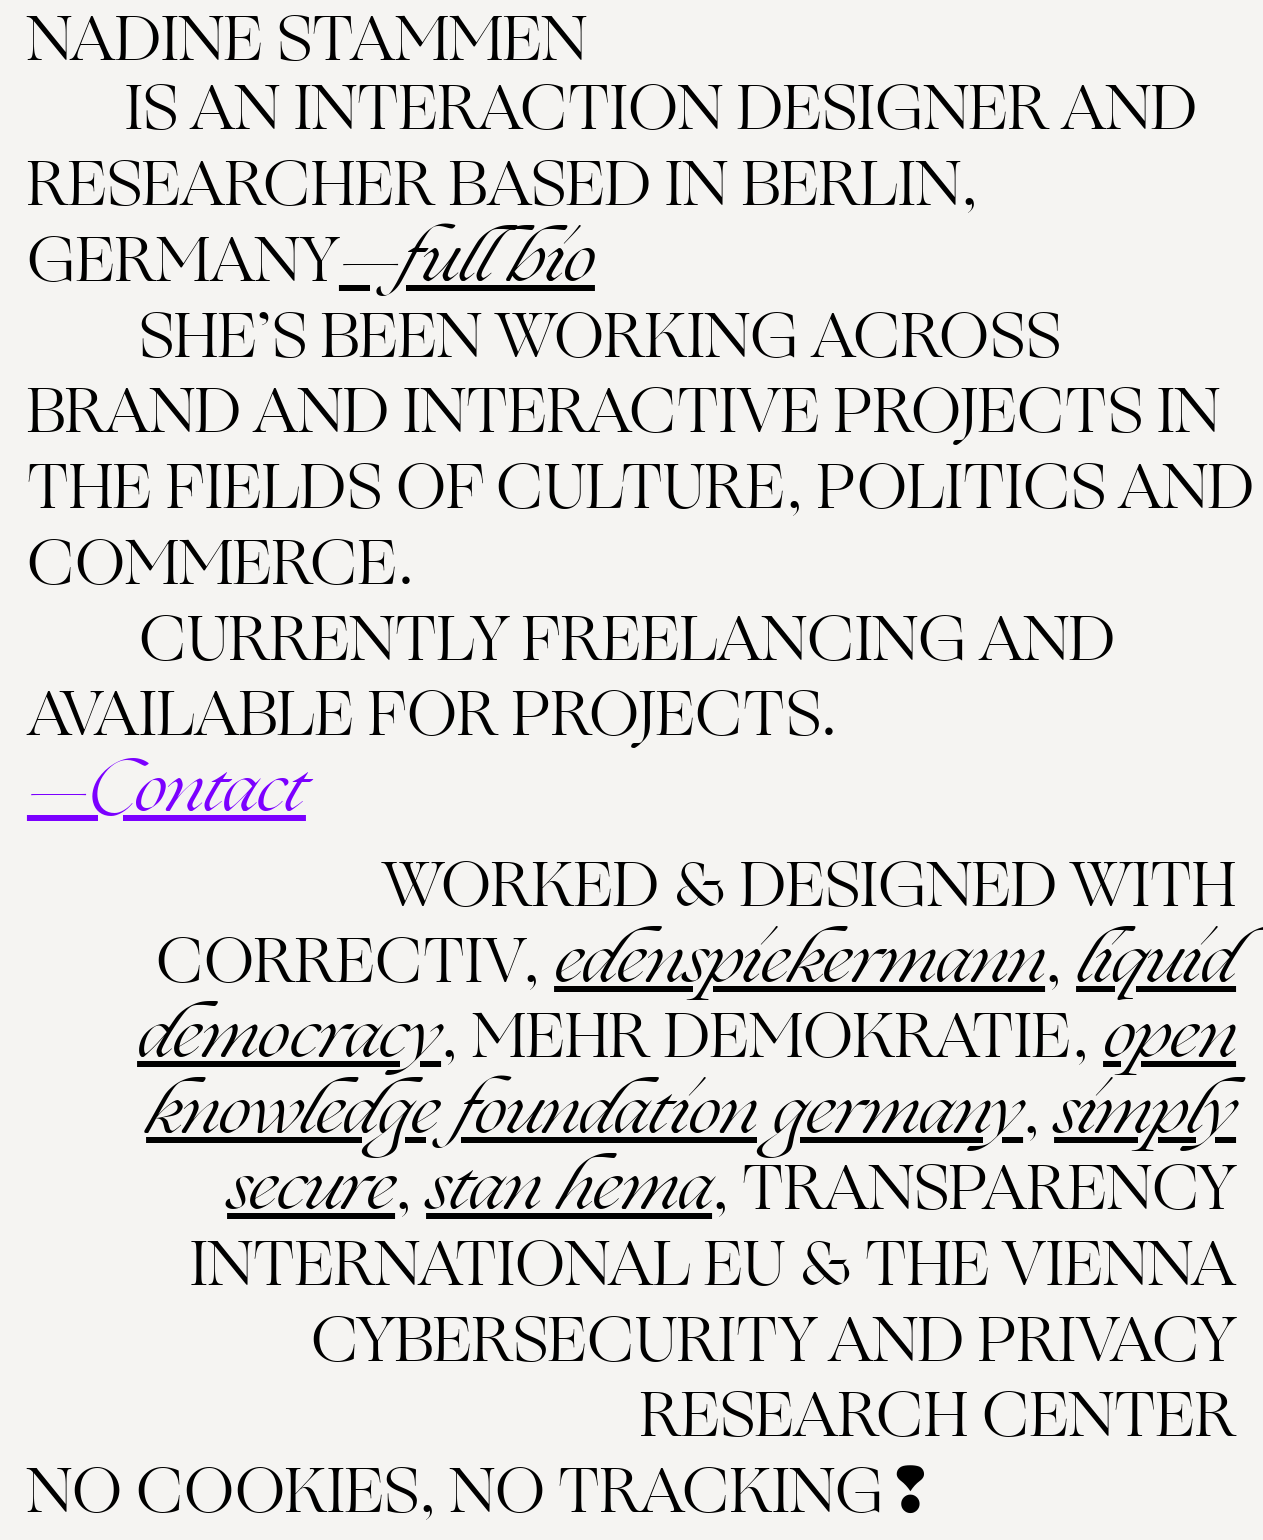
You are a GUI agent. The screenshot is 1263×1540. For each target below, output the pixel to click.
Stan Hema (569, 1188)
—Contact (166, 790)
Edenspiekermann (799, 961)
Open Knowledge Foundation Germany (691, 1074)
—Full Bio (467, 260)
